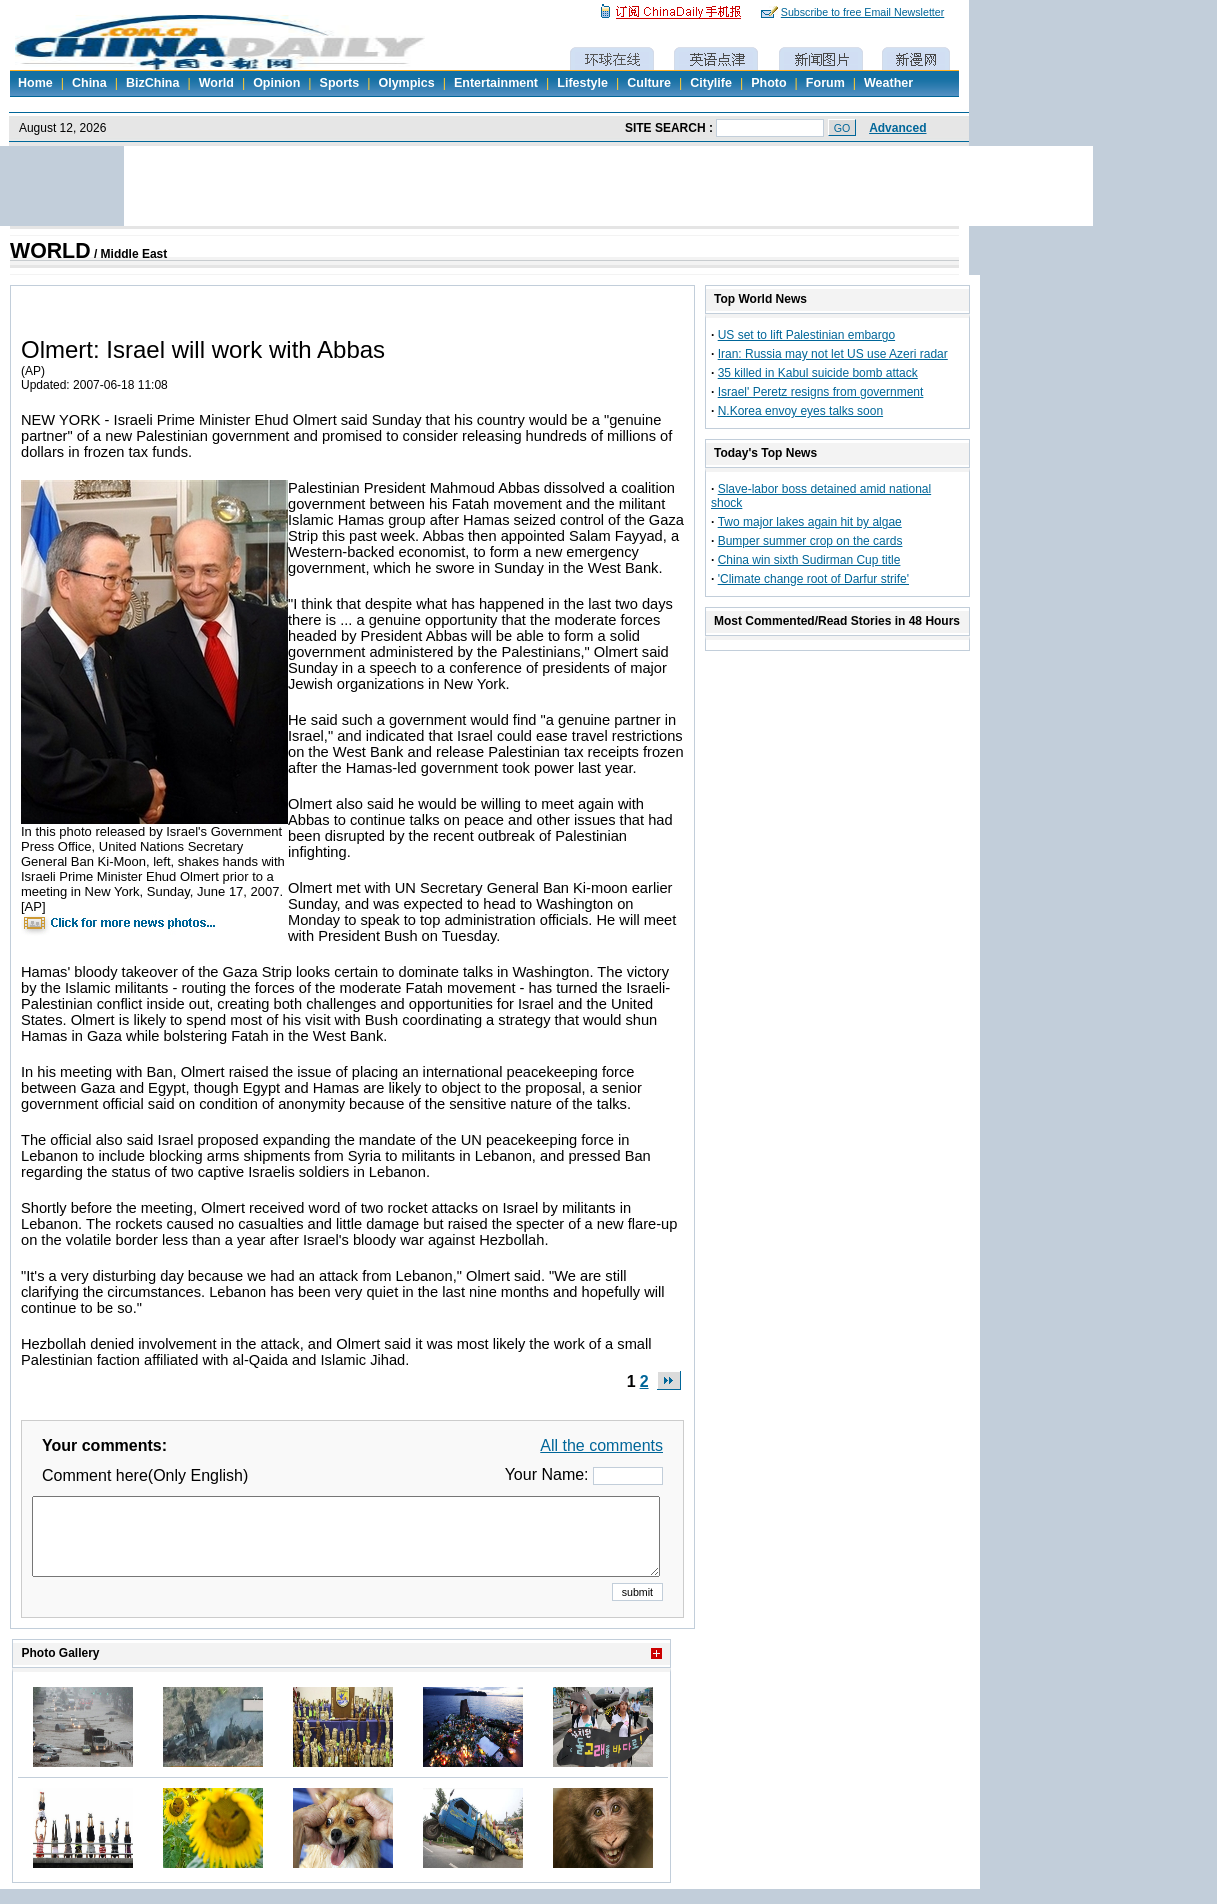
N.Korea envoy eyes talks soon (800, 411)
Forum (825, 83)
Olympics (406, 83)
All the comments (601, 1445)
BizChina (152, 83)
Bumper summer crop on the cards (810, 541)
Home (35, 83)
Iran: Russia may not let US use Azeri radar (833, 354)
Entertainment (496, 83)
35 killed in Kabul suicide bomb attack (818, 373)
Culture (649, 83)
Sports (340, 83)
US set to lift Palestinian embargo (806, 335)
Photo (768, 83)
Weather (888, 83)
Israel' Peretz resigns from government (821, 392)
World (216, 83)
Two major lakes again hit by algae (810, 522)
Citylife (711, 83)
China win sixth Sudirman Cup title (809, 560)
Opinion (276, 83)
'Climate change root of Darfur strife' (813, 579)
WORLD (50, 251)
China (89, 83)
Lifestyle (582, 83)
